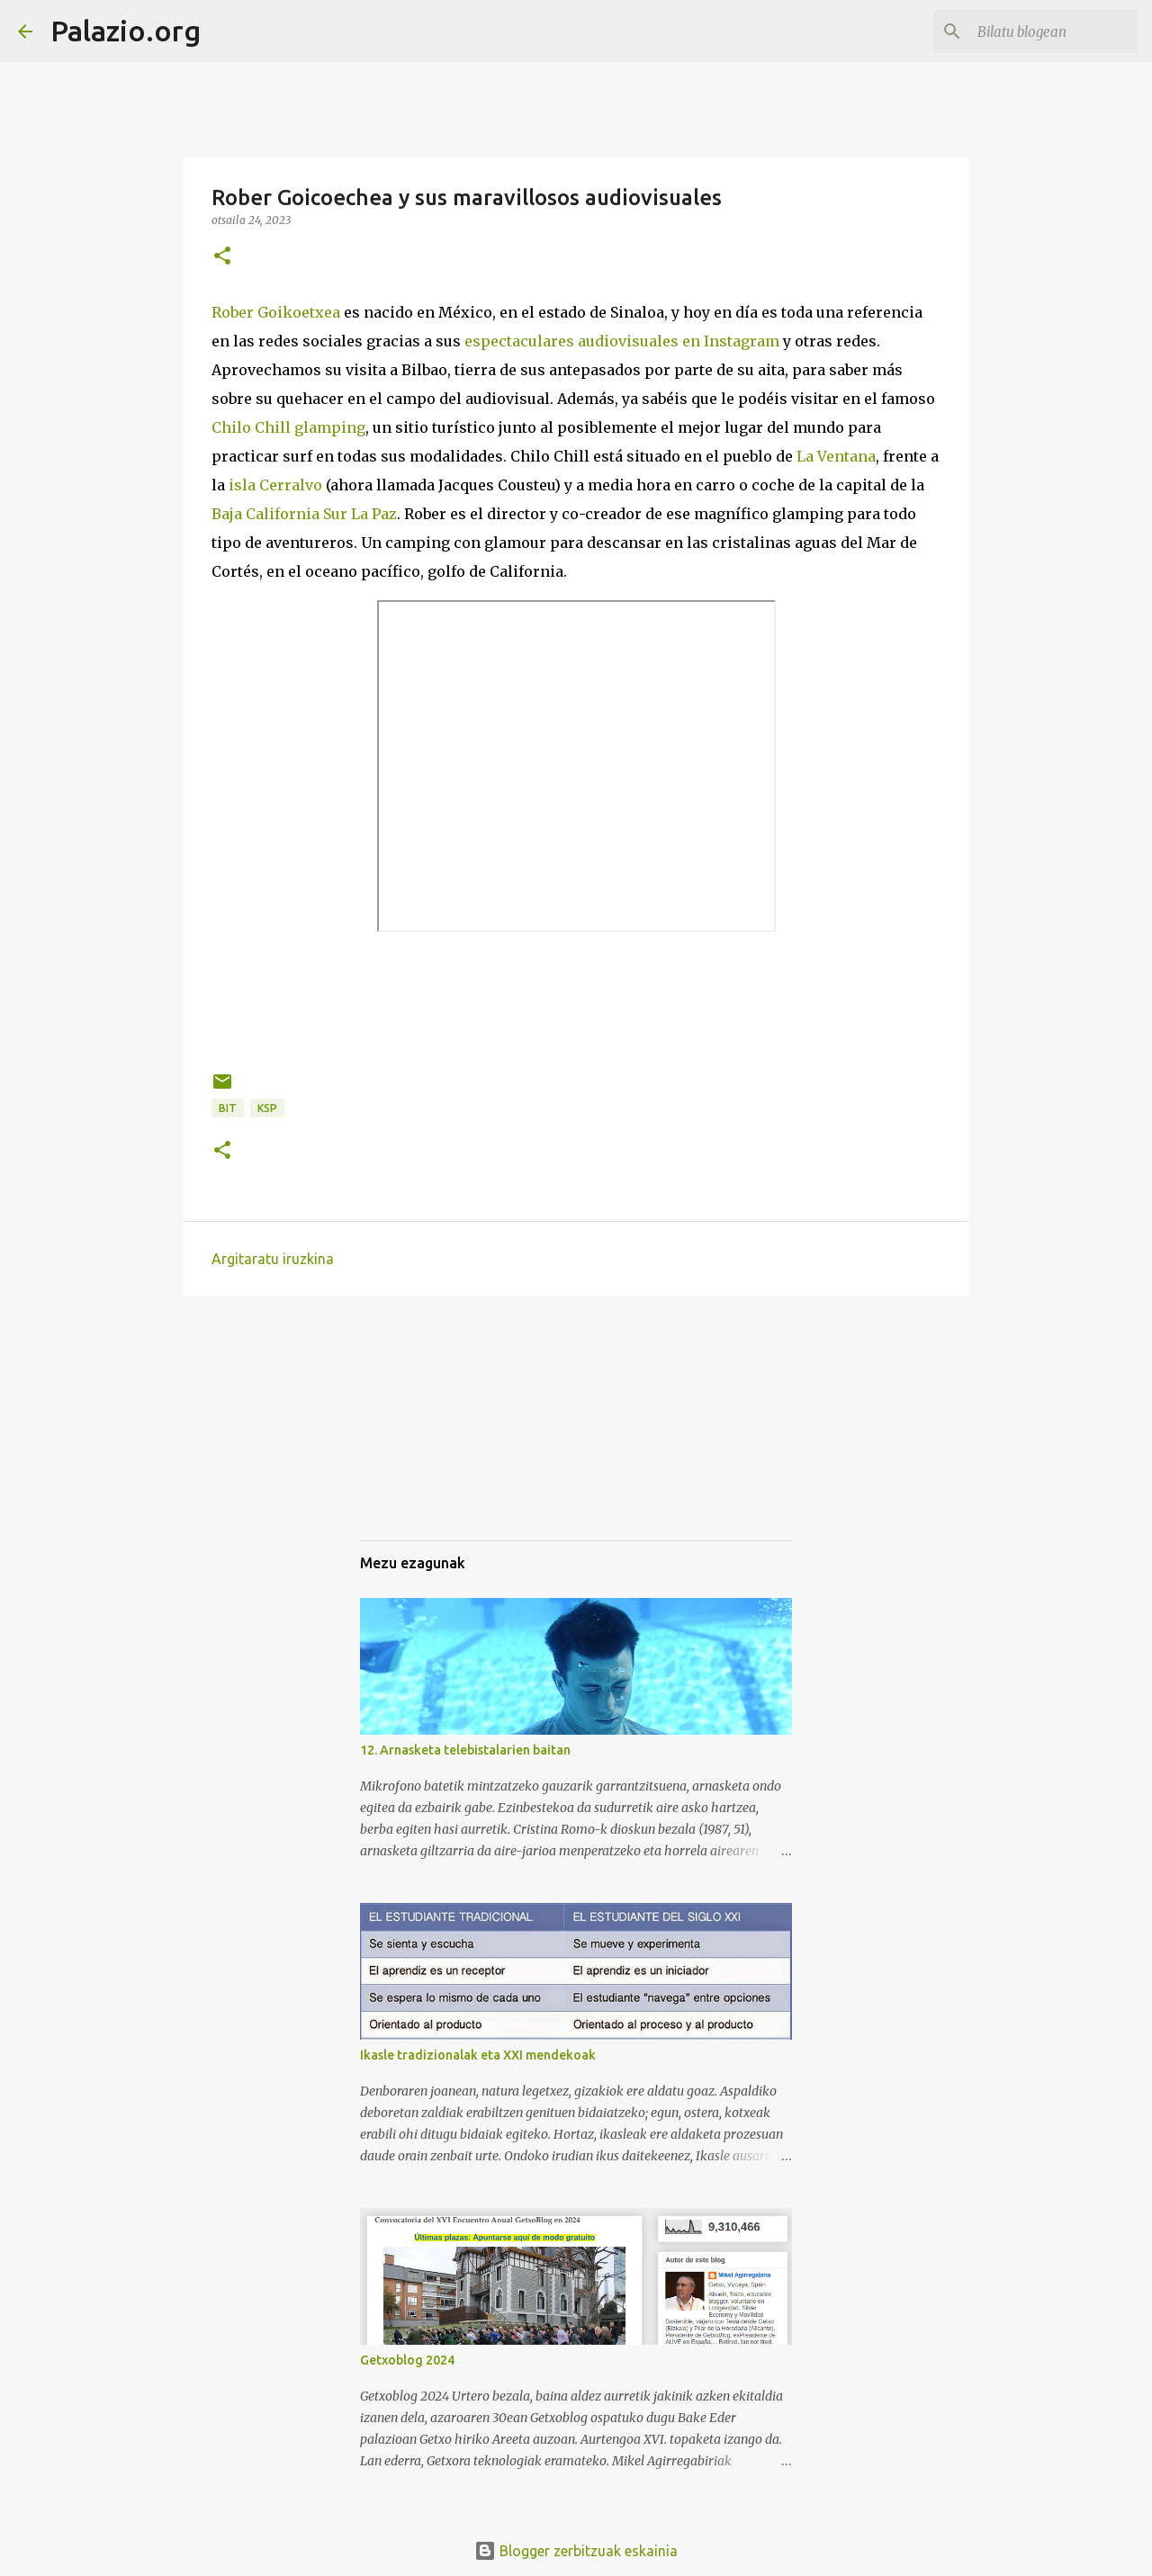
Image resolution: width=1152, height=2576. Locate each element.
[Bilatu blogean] (1043, 31)
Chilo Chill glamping (288, 427)
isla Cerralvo (275, 485)
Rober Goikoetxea (276, 312)
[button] (222, 257)
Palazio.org (125, 30)
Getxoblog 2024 (407, 2360)
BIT (228, 1108)
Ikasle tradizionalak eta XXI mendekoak (478, 2055)
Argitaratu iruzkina (273, 1259)
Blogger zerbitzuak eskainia (576, 2551)
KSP (267, 1108)
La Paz (374, 514)
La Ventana (836, 456)
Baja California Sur (279, 514)
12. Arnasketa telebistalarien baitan (465, 1750)
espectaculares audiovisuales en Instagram (621, 341)
